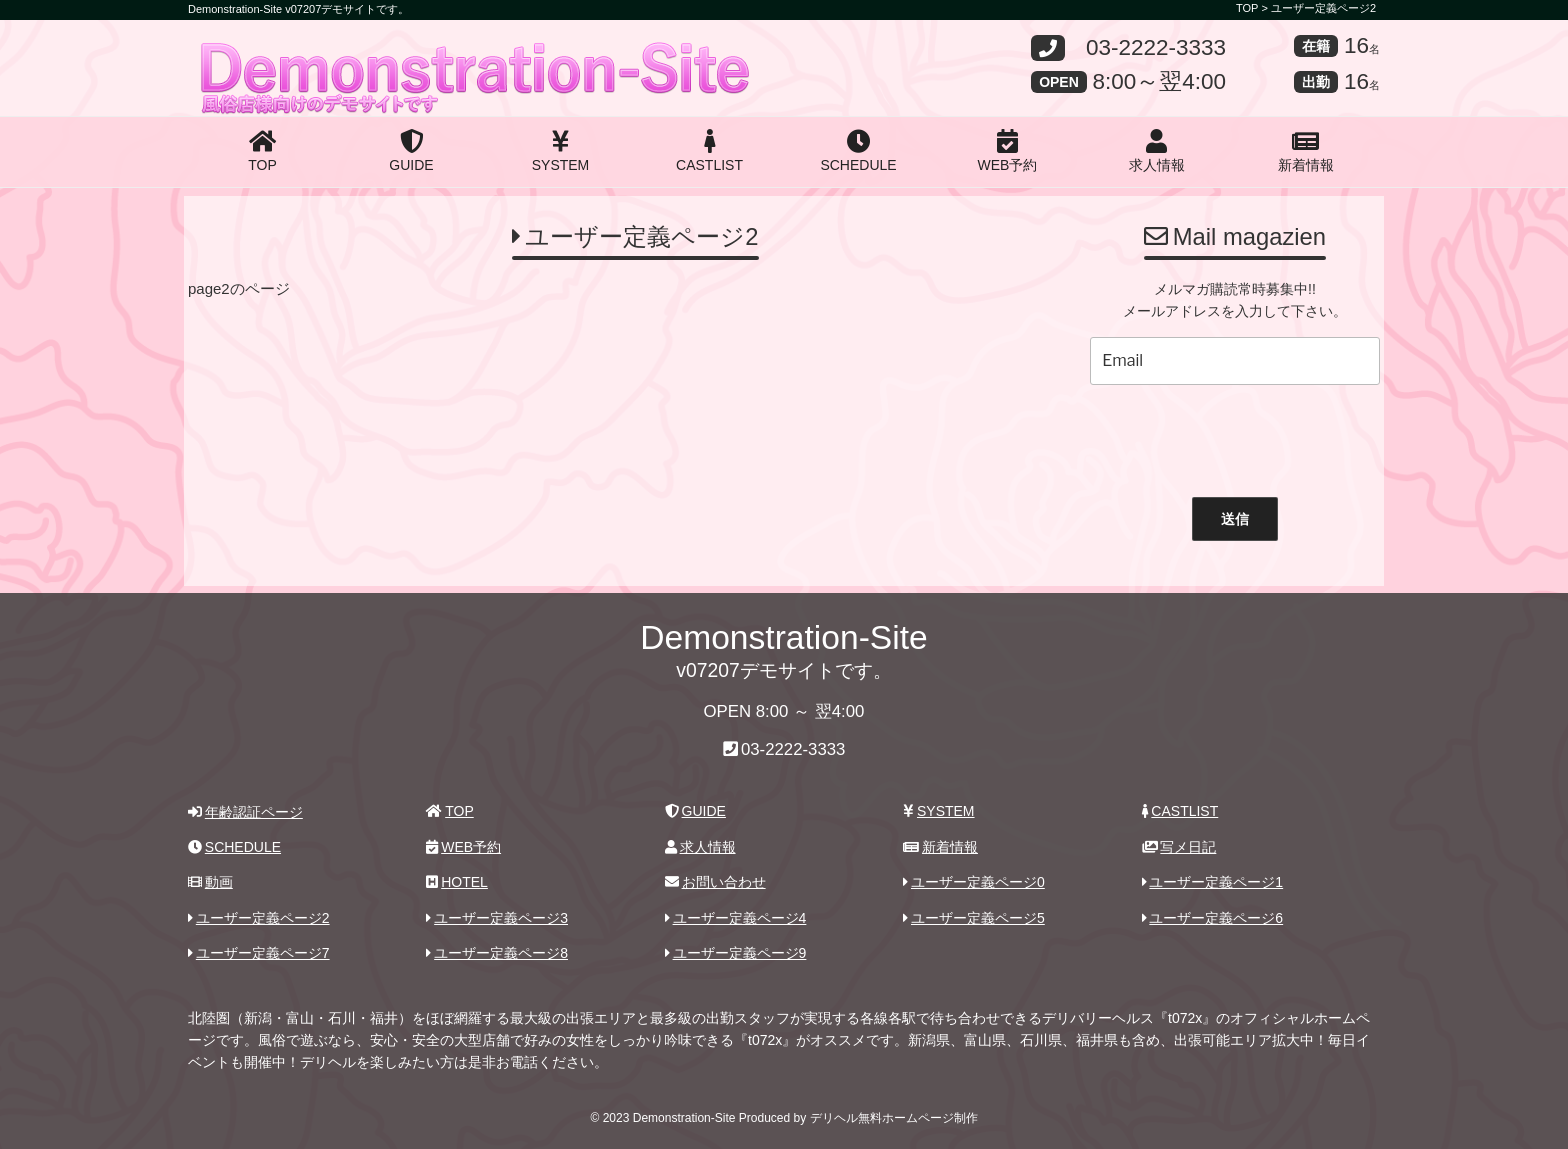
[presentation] (1235, 436)
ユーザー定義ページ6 (1213, 918)
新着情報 (1306, 151)
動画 (210, 882)
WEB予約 (1008, 151)
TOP (262, 151)
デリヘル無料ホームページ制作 (894, 1118)
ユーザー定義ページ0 (974, 882)
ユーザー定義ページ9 (736, 953)
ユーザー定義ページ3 (497, 918)
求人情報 (1157, 151)
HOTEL (456, 882)
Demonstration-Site (342, 52)
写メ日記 (1179, 847)
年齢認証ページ (245, 812)
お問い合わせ (715, 882)
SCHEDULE (858, 151)
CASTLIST (709, 151)
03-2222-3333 (1156, 48)
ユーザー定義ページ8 (497, 953)
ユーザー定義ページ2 (1323, 8)
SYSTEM (561, 151)
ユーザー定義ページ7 (259, 953)
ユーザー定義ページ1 (1213, 882)
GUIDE (411, 151)
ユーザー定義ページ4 (736, 918)
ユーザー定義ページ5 (974, 918)
